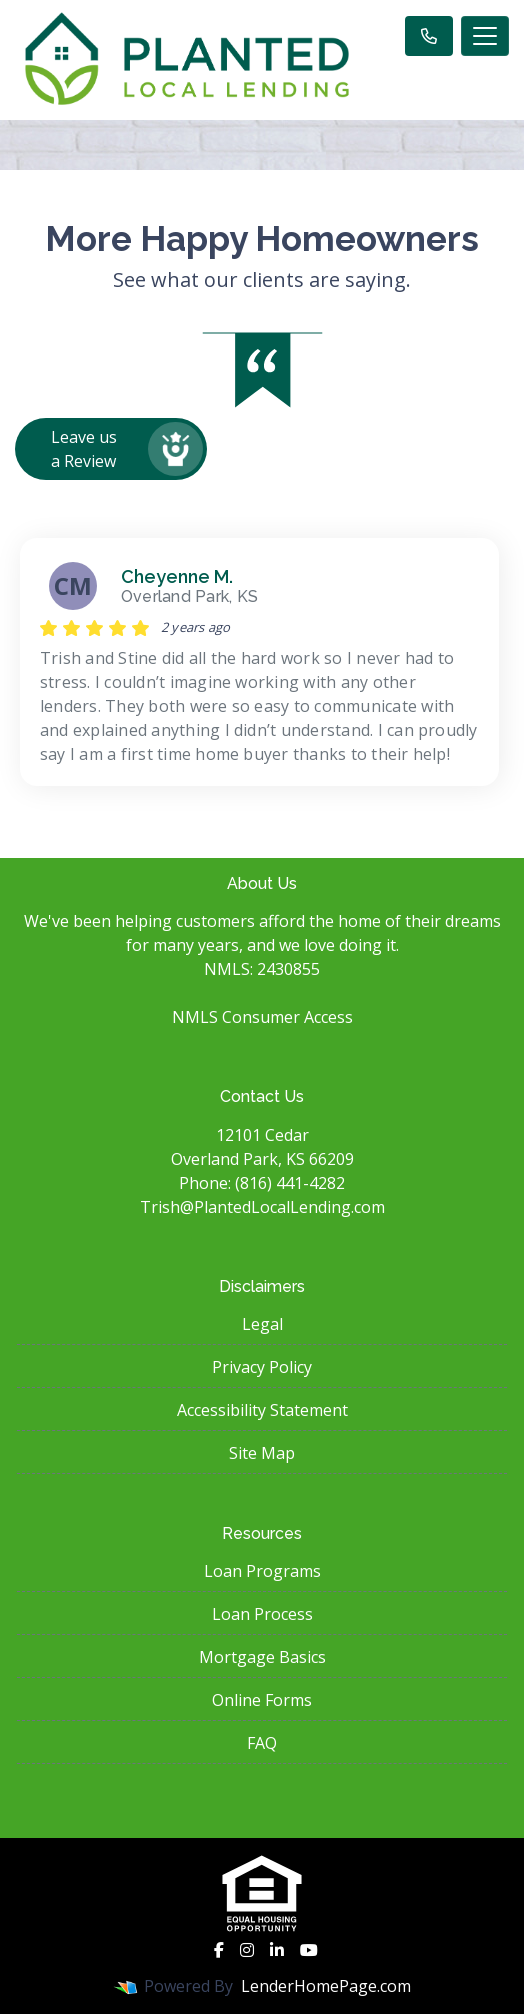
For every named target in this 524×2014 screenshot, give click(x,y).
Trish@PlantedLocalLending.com (262, 1207)
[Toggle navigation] (485, 36)
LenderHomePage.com (326, 1986)
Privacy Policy (262, 1367)
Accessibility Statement (262, 1410)
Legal (262, 1324)
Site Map (262, 1453)
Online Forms (262, 1700)
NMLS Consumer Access (262, 1017)
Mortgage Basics (262, 1657)
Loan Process (262, 1614)
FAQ (262, 1743)
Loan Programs (262, 1571)
